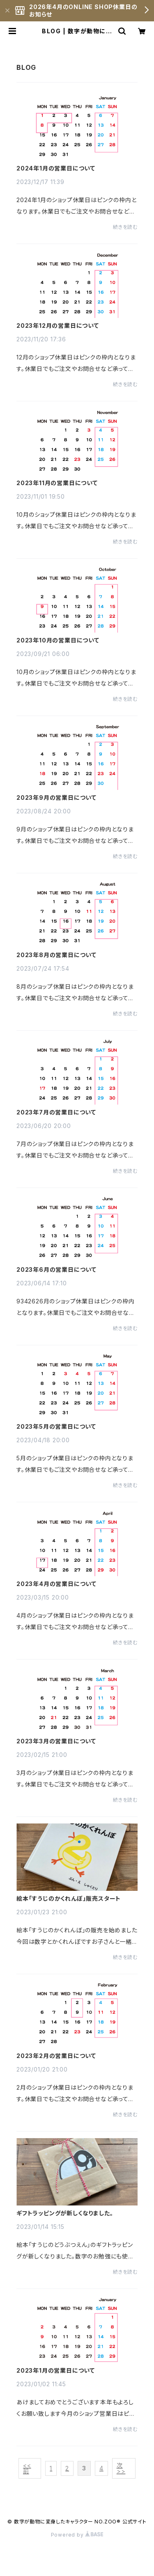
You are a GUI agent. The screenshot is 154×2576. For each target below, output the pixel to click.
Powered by (77, 2535)
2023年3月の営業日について (56, 1741)
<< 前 (27, 2468)
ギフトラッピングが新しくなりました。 (64, 2213)
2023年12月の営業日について (57, 326)
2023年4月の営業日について (56, 1584)
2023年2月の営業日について (56, 2056)
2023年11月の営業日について (57, 483)
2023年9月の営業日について (56, 798)
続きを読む (125, 227)
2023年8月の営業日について (56, 955)
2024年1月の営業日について (55, 168)
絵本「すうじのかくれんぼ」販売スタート (68, 1898)
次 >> (121, 2468)
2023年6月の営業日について (56, 1270)
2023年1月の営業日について (55, 2370)
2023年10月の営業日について (57, 640)
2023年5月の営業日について (56, 1427)
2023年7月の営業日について (56, 1112)
